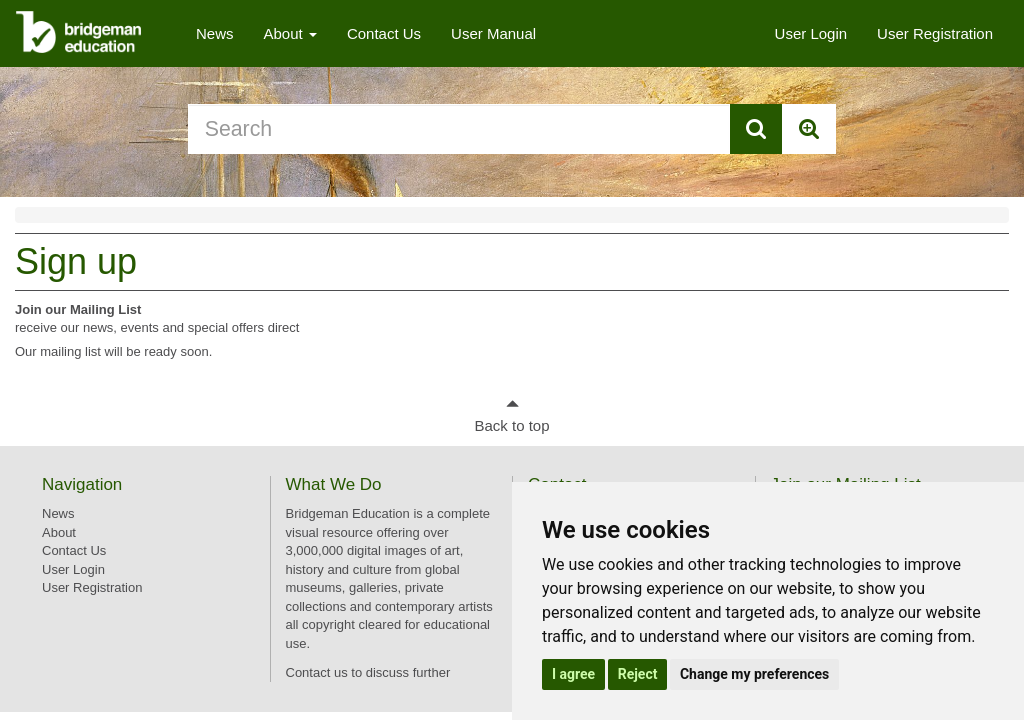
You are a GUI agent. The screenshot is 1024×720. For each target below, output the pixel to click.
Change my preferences (754, 674)
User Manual (493, 33)
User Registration (935, 33)
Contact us (317, 672)
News (215, 33)
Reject (638, 674)
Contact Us (384, 33)
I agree (573, 674)
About (290, 33)
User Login (811, 33)
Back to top (511, 425)
